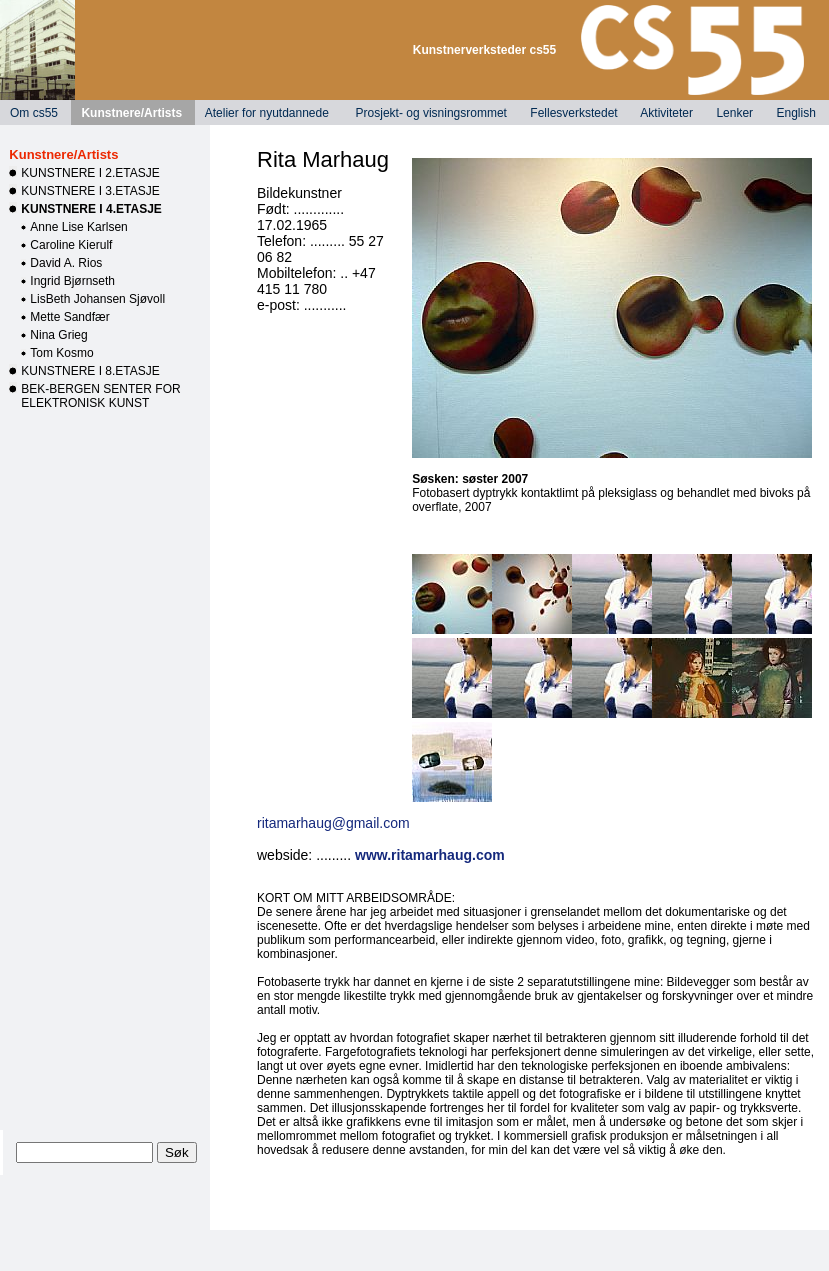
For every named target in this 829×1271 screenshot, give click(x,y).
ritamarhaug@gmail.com (333, 823)
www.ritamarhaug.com (430, 855)
